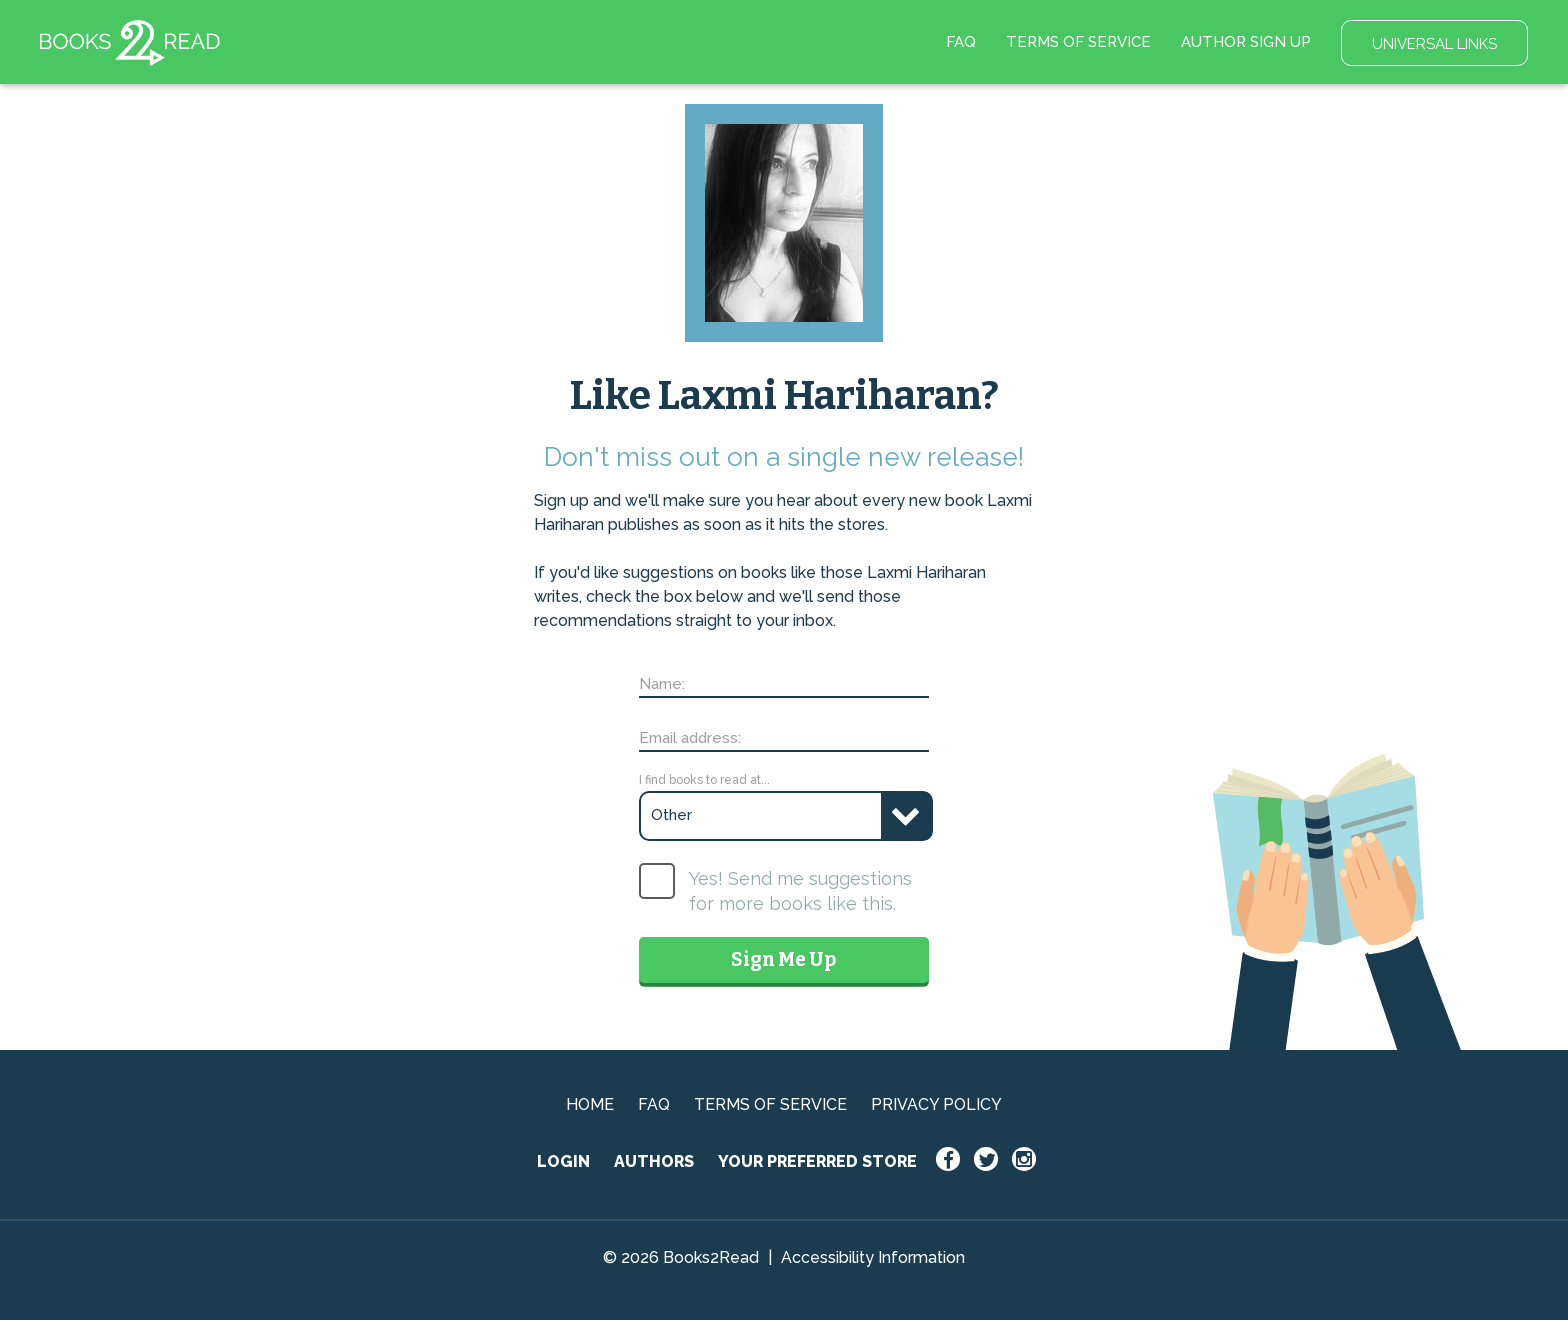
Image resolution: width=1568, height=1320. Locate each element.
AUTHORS (654, 1161)
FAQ (961, 42)
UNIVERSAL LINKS (1434, 44)
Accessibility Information (873, 1257)
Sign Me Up (783, 959)
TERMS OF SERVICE (1078, 42)
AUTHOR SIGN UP (1246, 42)
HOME (590, 1104)
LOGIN (563, 1161)
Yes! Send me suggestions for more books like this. (800, 891)
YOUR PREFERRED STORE (817, 1161)
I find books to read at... (704, 780)
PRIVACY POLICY (936, 1104)
